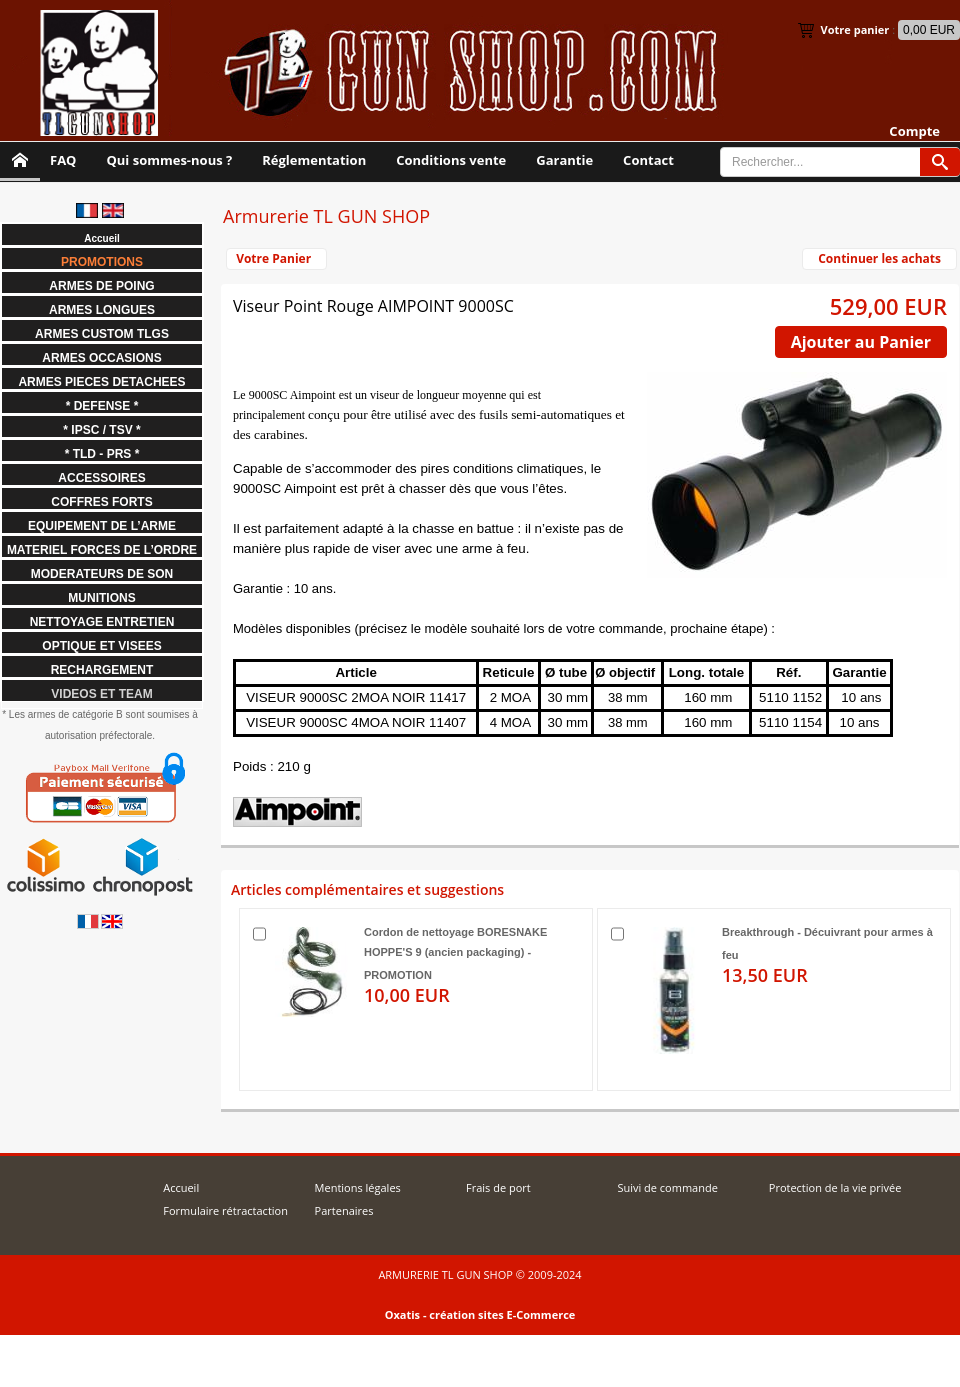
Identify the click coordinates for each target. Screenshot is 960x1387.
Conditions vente (451, 160)
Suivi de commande (667, 1187)
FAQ (63, 160)
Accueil (181, 1187)
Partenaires (344, 1210)
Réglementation (314, 160)
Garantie (564, 160)
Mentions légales (358, 1187)
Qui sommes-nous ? (169, 160)
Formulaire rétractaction (225, 1210)
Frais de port (498, 1187)
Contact (648, 160)
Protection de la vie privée (835, 1187)
